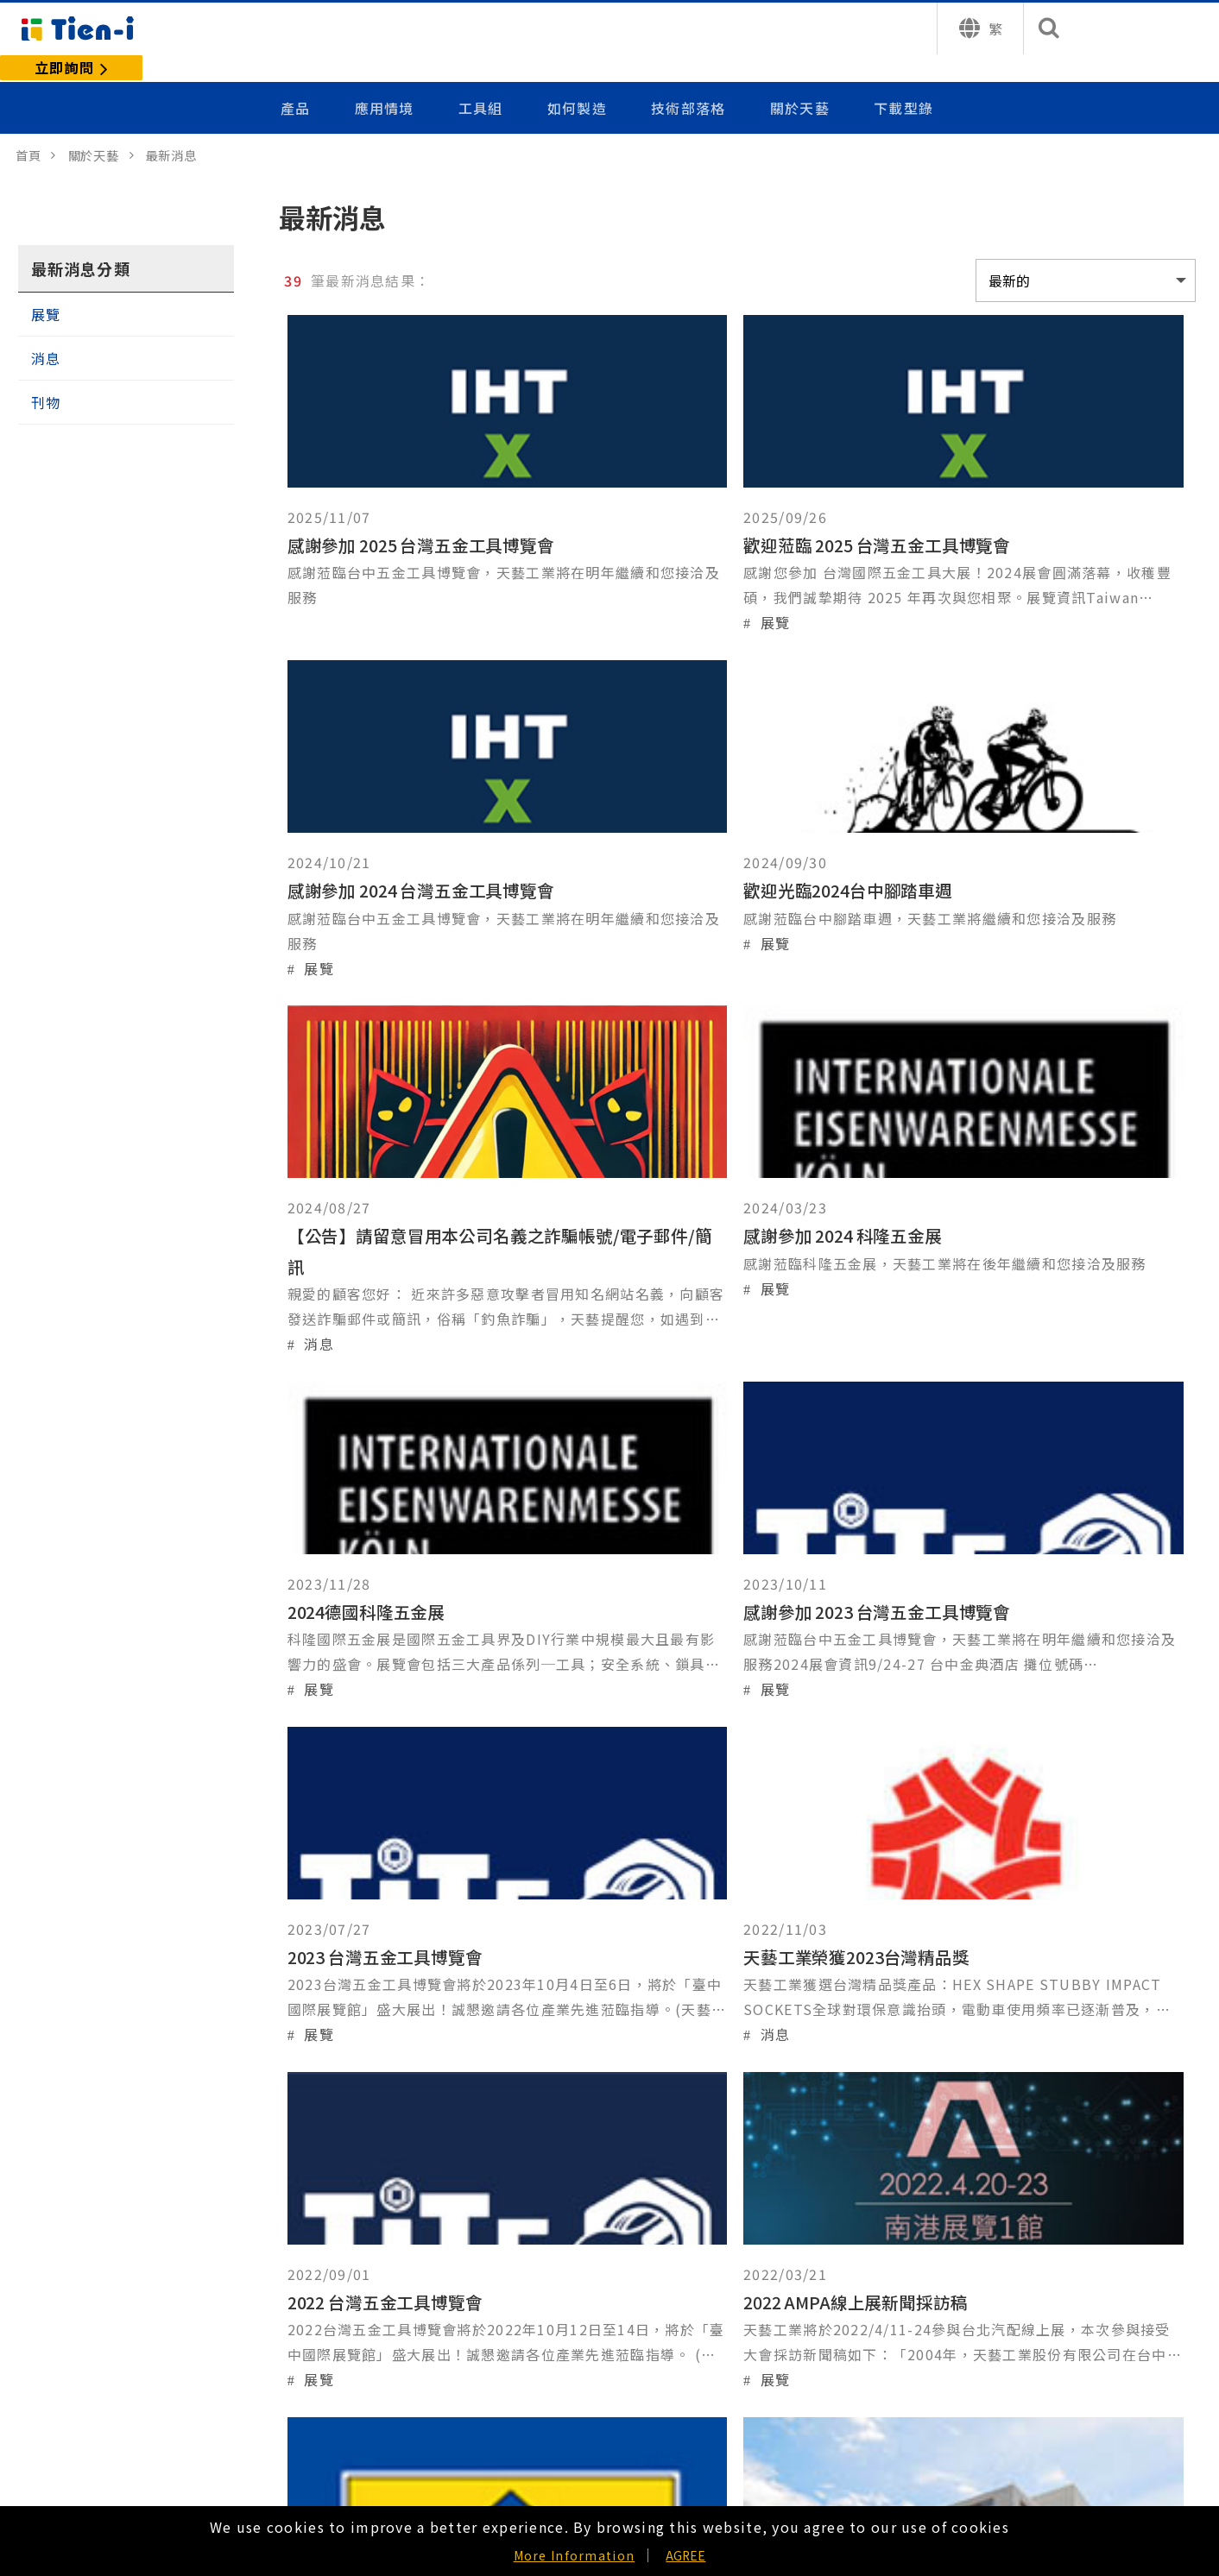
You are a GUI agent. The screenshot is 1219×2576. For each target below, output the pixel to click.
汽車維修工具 (77, 2427)
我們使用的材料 (324, 2326)
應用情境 (389, 80)
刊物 (46, 374)
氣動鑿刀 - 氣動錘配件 (104, 2393)
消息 (46, 330)
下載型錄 (903, 80)
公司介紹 (543, 2225)
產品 (301, 80)
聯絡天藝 (543, 2326)
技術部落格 (690, 80)
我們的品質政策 (324, 2292)
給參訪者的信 (557, 2259)
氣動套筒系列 (77, 2326)
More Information (574, 2555)
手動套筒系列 (77, 2259)
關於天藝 (800, 80)
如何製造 (580, 80)
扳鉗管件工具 (77, 2461)
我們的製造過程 (324, 2259)
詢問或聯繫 (1089, 2420)
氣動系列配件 (77, 2360)
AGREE (685, 2555)
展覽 (46, 286)
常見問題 (543, 2360)
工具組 (484, 80)
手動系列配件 (77, 2292)
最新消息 (543, 2292)
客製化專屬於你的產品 (345, 2225)
